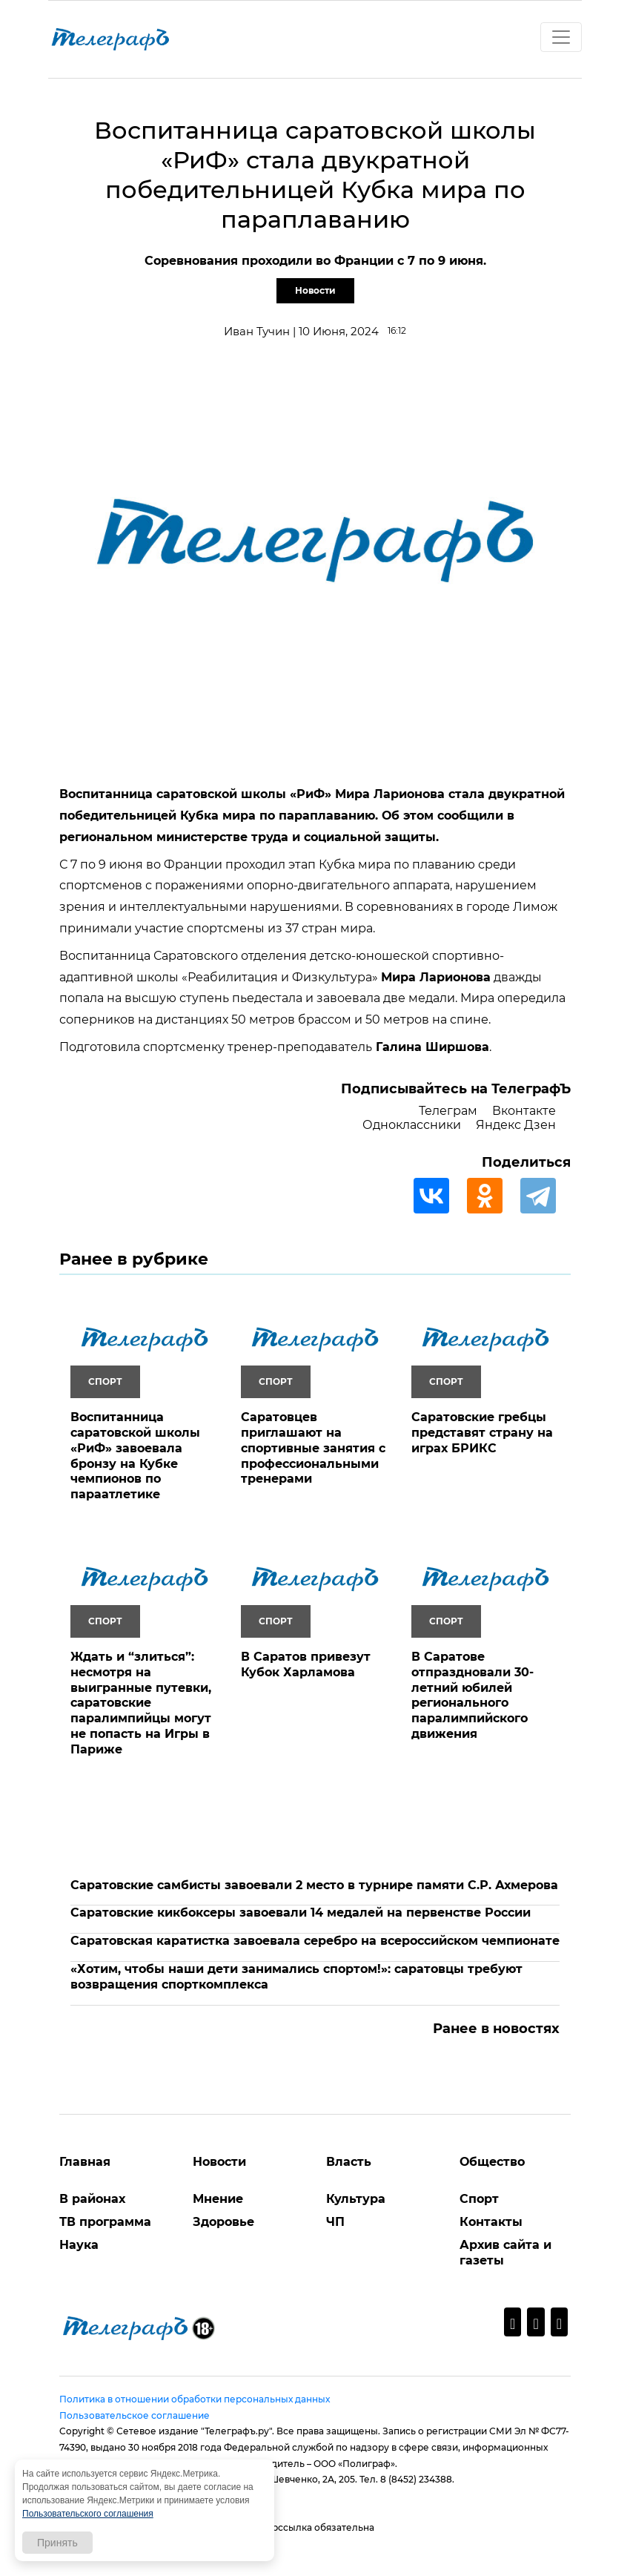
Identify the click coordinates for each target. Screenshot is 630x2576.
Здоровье (223, 2222)
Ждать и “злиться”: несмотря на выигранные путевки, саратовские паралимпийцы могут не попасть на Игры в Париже (140, 1703)
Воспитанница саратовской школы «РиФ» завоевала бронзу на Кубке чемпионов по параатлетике (135, 1455)
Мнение (218, 2199)
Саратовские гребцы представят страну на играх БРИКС (482, 1432)
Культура (355, 2199)
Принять (57, 2543)
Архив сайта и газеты (505, 2252)
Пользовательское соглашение (134, 2415)
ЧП (335, 2222)
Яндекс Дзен (516, 1125)
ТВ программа (105, 2222)
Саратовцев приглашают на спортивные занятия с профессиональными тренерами (313, 1448)
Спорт (479, 2199)
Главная (84, 2162)
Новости (315, 290)
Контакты (491, 2222)
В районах (92, 2199)
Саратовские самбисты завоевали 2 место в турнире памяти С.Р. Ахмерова (314, 1885)
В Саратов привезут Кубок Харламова (306, 1664)
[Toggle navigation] (561, 37)
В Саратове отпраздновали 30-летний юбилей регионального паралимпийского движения (472, 1695)
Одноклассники (411, 1125)
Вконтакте (524, 1111)
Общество (492, 2162)
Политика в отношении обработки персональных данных (194, 2399)
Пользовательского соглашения (87, 2514)
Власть (348, 2162)
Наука (79, 2245)
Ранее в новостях (496, 2028)
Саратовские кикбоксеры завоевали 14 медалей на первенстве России (300, 1912)
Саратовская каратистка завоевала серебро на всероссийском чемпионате (315, 1941)
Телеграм (448, 1111)
